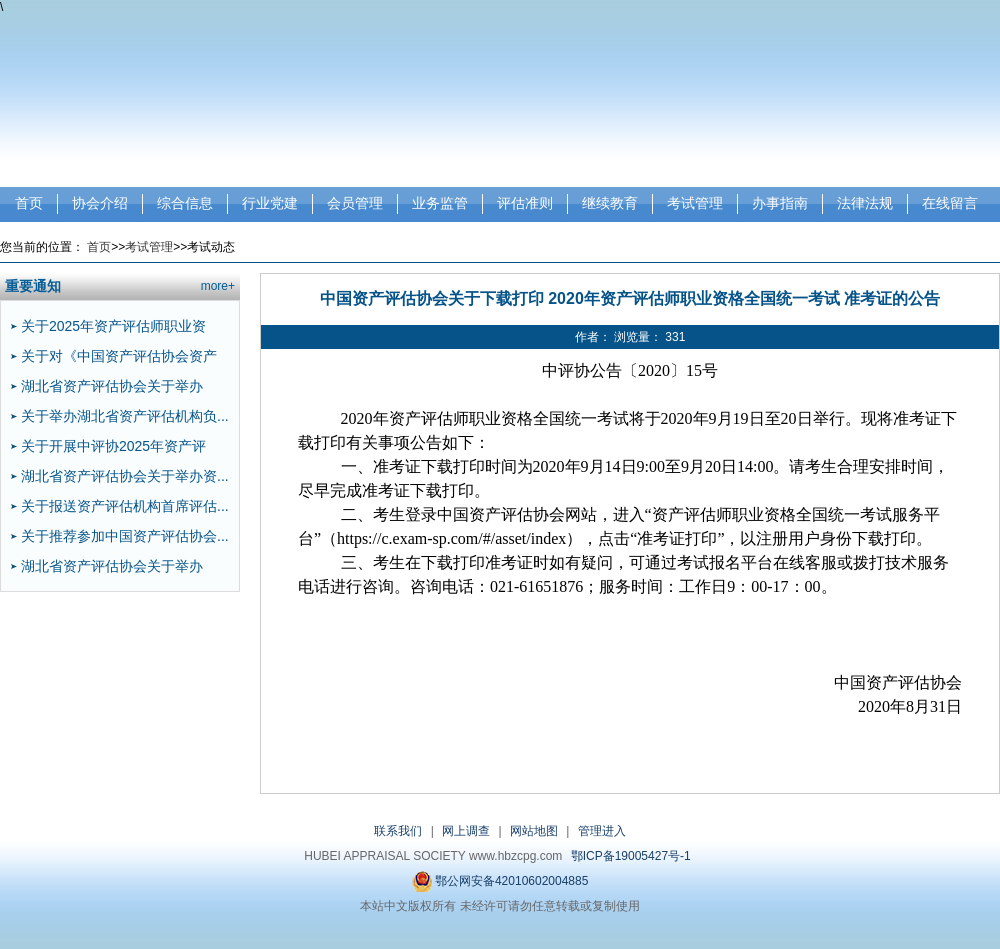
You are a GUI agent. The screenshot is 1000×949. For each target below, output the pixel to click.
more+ (218, 286)
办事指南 (780, 203)
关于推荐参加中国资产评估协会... (125, 536)
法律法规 (865, 203)
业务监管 (440, 203)
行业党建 (270, 203)
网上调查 (466, 831)
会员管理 (355, 203)
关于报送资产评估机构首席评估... (125, 506)
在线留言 (950, 203)
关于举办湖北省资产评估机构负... (125, 416)
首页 (29, 203)
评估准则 (525, 203)
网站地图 (534, 831)
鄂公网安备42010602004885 (500, 881)
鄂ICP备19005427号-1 (631, 856)
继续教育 (610, 203)
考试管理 (695, 203)
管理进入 (602, 831)
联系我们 (398, 831)
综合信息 (185, 203)
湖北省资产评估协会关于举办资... (125, 476)
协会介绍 (100, 203)
